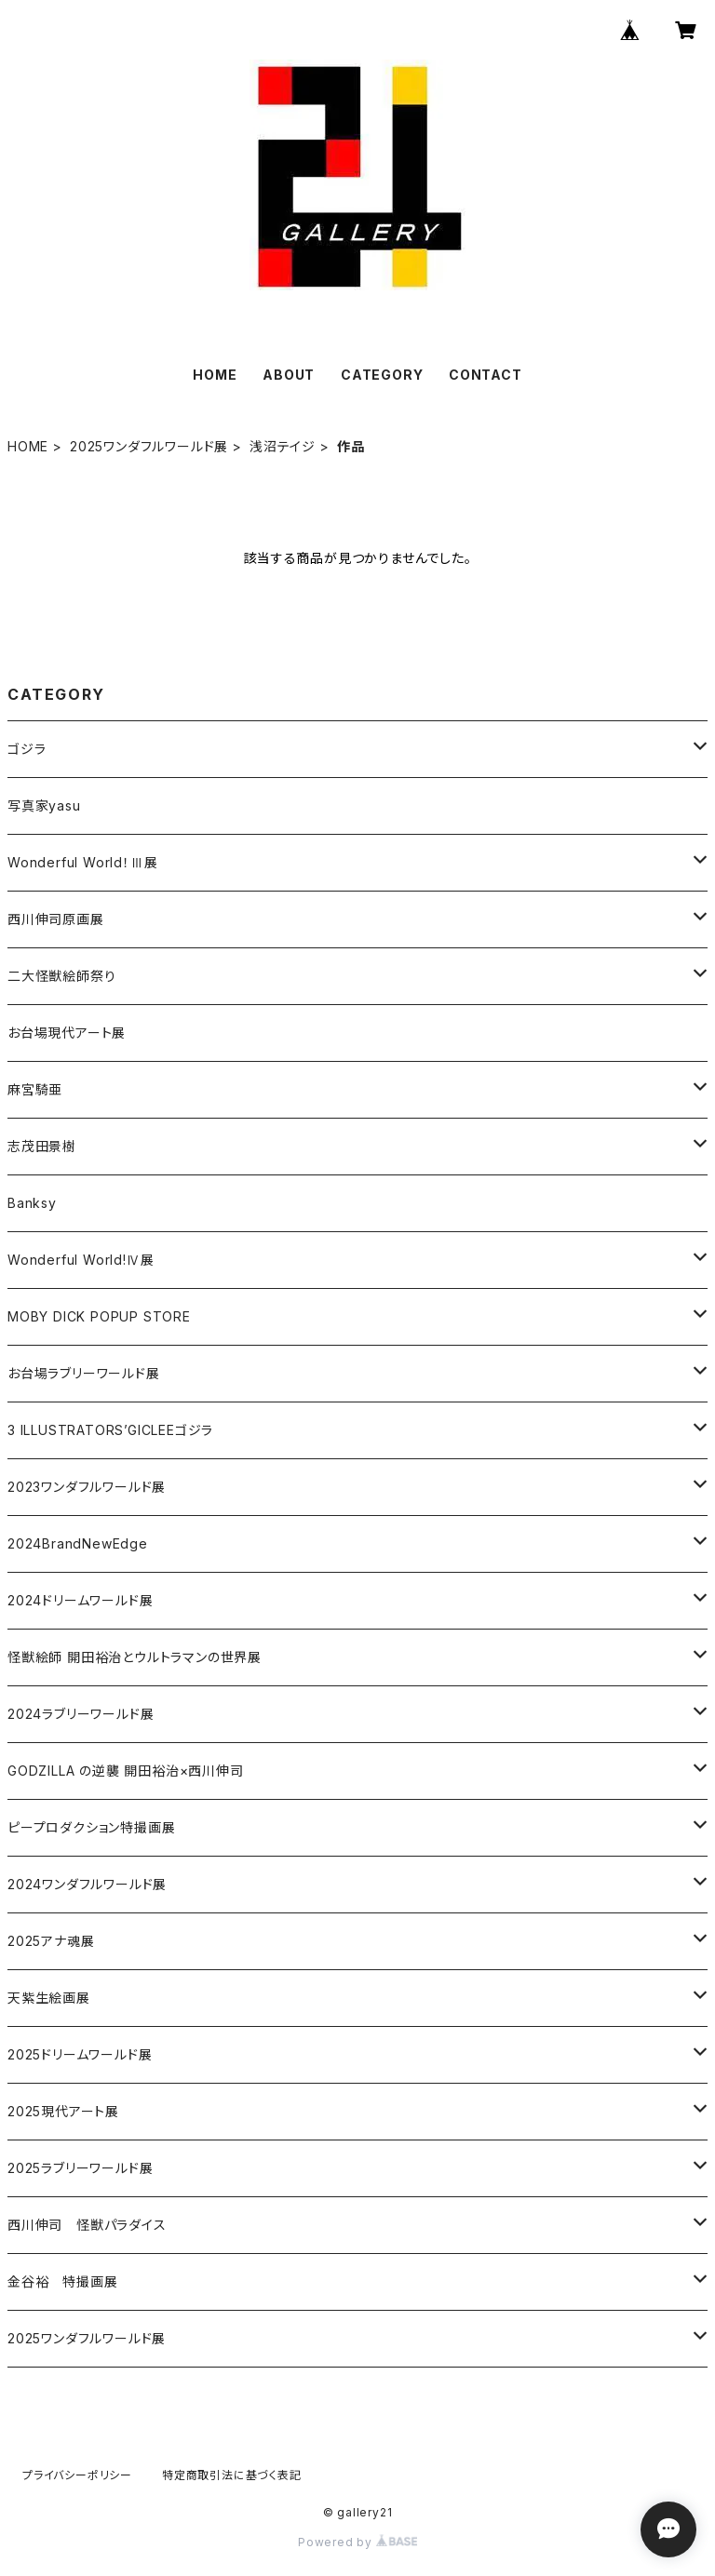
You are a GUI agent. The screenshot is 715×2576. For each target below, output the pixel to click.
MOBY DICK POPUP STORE (99, 1316)
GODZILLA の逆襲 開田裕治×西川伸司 (125, 1770)
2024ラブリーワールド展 (80, 1714)
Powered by (357, 2542)
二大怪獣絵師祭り (61, 976)
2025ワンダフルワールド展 (149, 446)
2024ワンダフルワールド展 (87, 1884)
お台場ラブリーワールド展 (83, 1373)
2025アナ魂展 (50, 1941)
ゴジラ (26, 749)
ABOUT (289, 374)
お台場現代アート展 (66, 1032)
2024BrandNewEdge (77, 1543)
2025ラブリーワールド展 (80, 2168)
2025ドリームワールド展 (79, 2054)
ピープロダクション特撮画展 (91, 1827)
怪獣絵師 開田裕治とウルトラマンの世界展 (134, 1657)
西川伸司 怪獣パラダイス (87, 2225)
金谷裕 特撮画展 (62, 2281)
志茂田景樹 (41, 1146)
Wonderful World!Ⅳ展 (80, 1260)
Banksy (32, 1203)
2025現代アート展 (63, 2111)
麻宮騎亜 (34, 1089)
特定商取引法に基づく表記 (232, 2475)
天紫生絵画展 (48, 1998)
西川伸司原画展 (55, 919)
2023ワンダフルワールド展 (86, 1487)
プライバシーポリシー (77, 2475)
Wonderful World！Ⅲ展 (82, 862)
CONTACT (485, 374)
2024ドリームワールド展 (80, 1600)
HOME (214, 374)
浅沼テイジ (283, 446)
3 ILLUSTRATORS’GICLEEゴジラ (110, 1430)
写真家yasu (44, 805)
